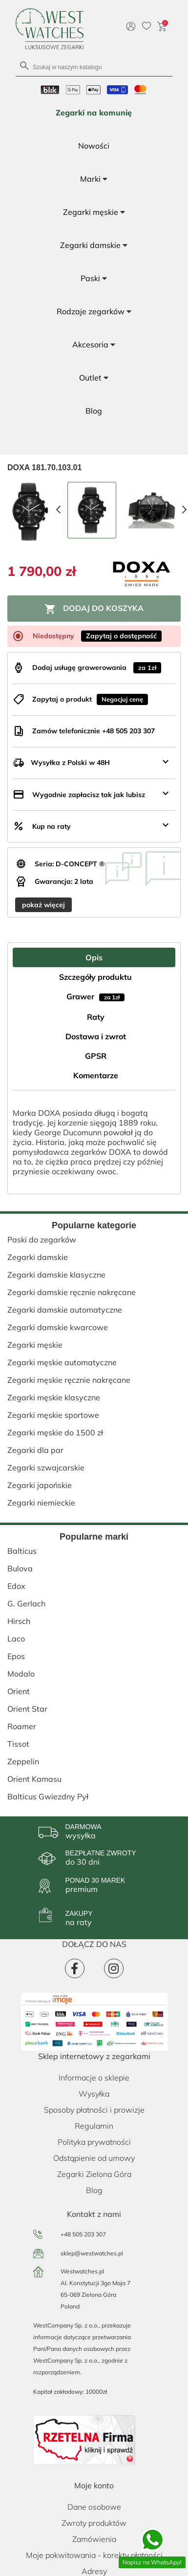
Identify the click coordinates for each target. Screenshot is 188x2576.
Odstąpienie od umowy (94, 2158)
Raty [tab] (95, 1017)
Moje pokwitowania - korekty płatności (94, 2555)
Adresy (94, 2571)
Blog (94, 2190)
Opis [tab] (94, 957)
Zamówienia (94, 2539)
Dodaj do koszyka (94, 609)
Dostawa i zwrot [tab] (95, 1036)
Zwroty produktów (94, 2523)
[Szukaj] (94, 66)
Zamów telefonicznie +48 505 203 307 (93, 730)
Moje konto (94, 2485)
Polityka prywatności (94, 2142)
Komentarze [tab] (95, 1075)
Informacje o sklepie (94, 2077)
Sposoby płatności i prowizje (94, 2110)
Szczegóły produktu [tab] (95, 977)
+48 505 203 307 (83, 2234)
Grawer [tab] (95, 996)
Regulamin (94, 2126)
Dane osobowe (94, 2507)
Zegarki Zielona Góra (94, 2174)
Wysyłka (94, 2094)
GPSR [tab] (95, 1056)
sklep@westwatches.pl (92, 2253)
